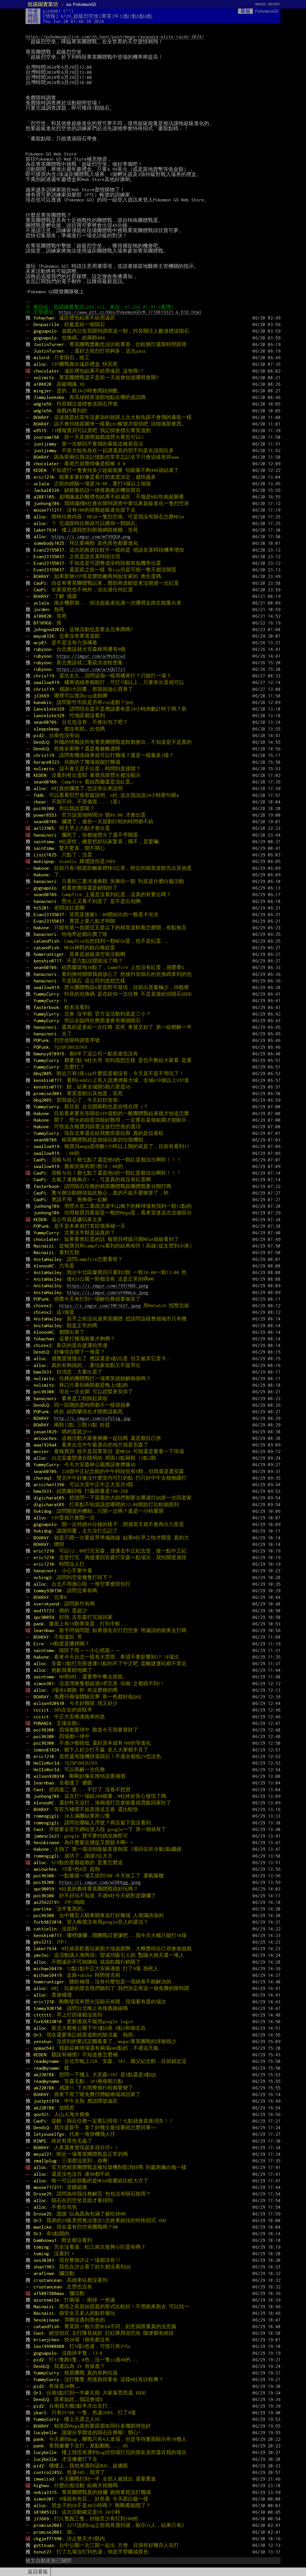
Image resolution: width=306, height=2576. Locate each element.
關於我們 (273, 4)
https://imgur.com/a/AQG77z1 (91, 669)
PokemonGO (81, 4)
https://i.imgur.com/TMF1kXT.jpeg (100, 1305)
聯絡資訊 (260, 4)
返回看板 (38, 2572)
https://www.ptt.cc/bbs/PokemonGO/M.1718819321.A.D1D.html (131, 312)
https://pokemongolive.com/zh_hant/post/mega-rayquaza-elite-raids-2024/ (115, 36)
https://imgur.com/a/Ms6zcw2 (91, 656)
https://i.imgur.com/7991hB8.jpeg (107, 1285)
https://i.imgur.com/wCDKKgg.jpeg (100, 1882)
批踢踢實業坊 (43, 4)
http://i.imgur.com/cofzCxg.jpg (92, 1418)
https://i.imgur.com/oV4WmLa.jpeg (107, 1292)
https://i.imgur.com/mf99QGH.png (90, 536)
